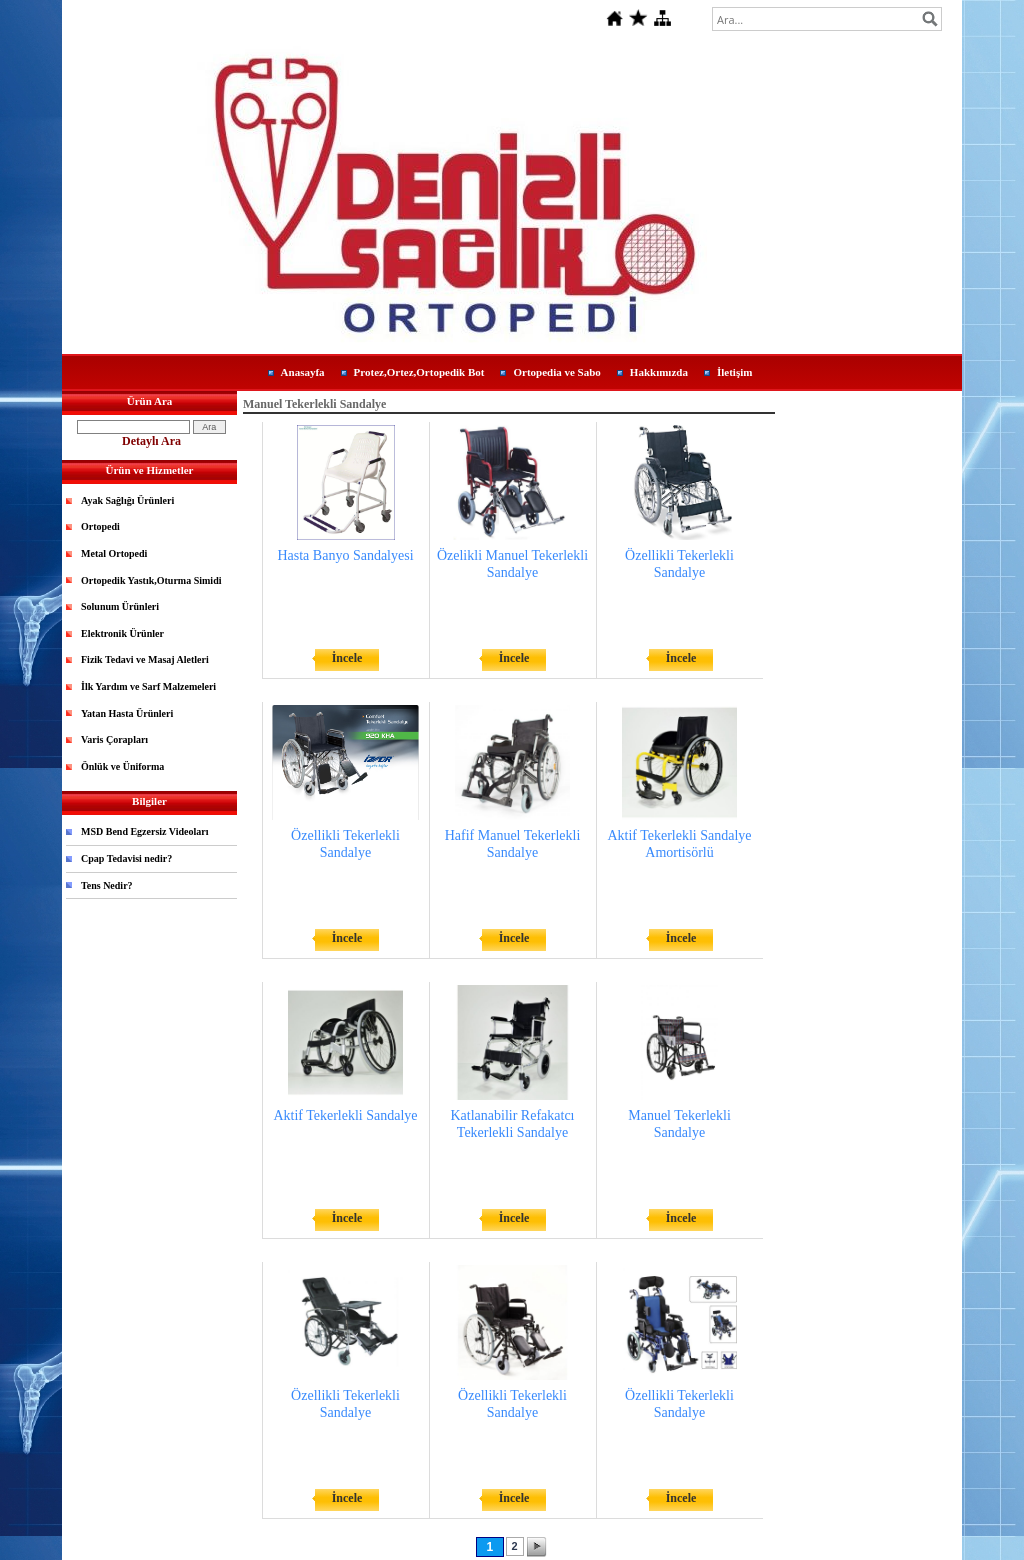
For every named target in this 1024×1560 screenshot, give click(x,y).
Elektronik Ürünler (122, 633)
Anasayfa (303, 372)
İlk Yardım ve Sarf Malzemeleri (148, 686)
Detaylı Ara (151, 441)
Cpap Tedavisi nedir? (126, 858)
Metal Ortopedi (114, 553)
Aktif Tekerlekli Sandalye (345, 1115)
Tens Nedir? (107, 885)
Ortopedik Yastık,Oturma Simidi (151, 580)
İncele (347, 658)
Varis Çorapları (114, 739)
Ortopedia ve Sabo (556, 372)
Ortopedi (100, 526)
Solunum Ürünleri (120, 606)
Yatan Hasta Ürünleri (127, 713)
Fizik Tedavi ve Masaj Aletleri (145, 659)
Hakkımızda (659, 372)
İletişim (734, 372)
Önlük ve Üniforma (122, 766)
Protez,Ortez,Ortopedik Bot (419, 372)
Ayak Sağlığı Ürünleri (127, 500)
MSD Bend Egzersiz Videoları (145, 831)
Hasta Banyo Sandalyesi (345, 555)
